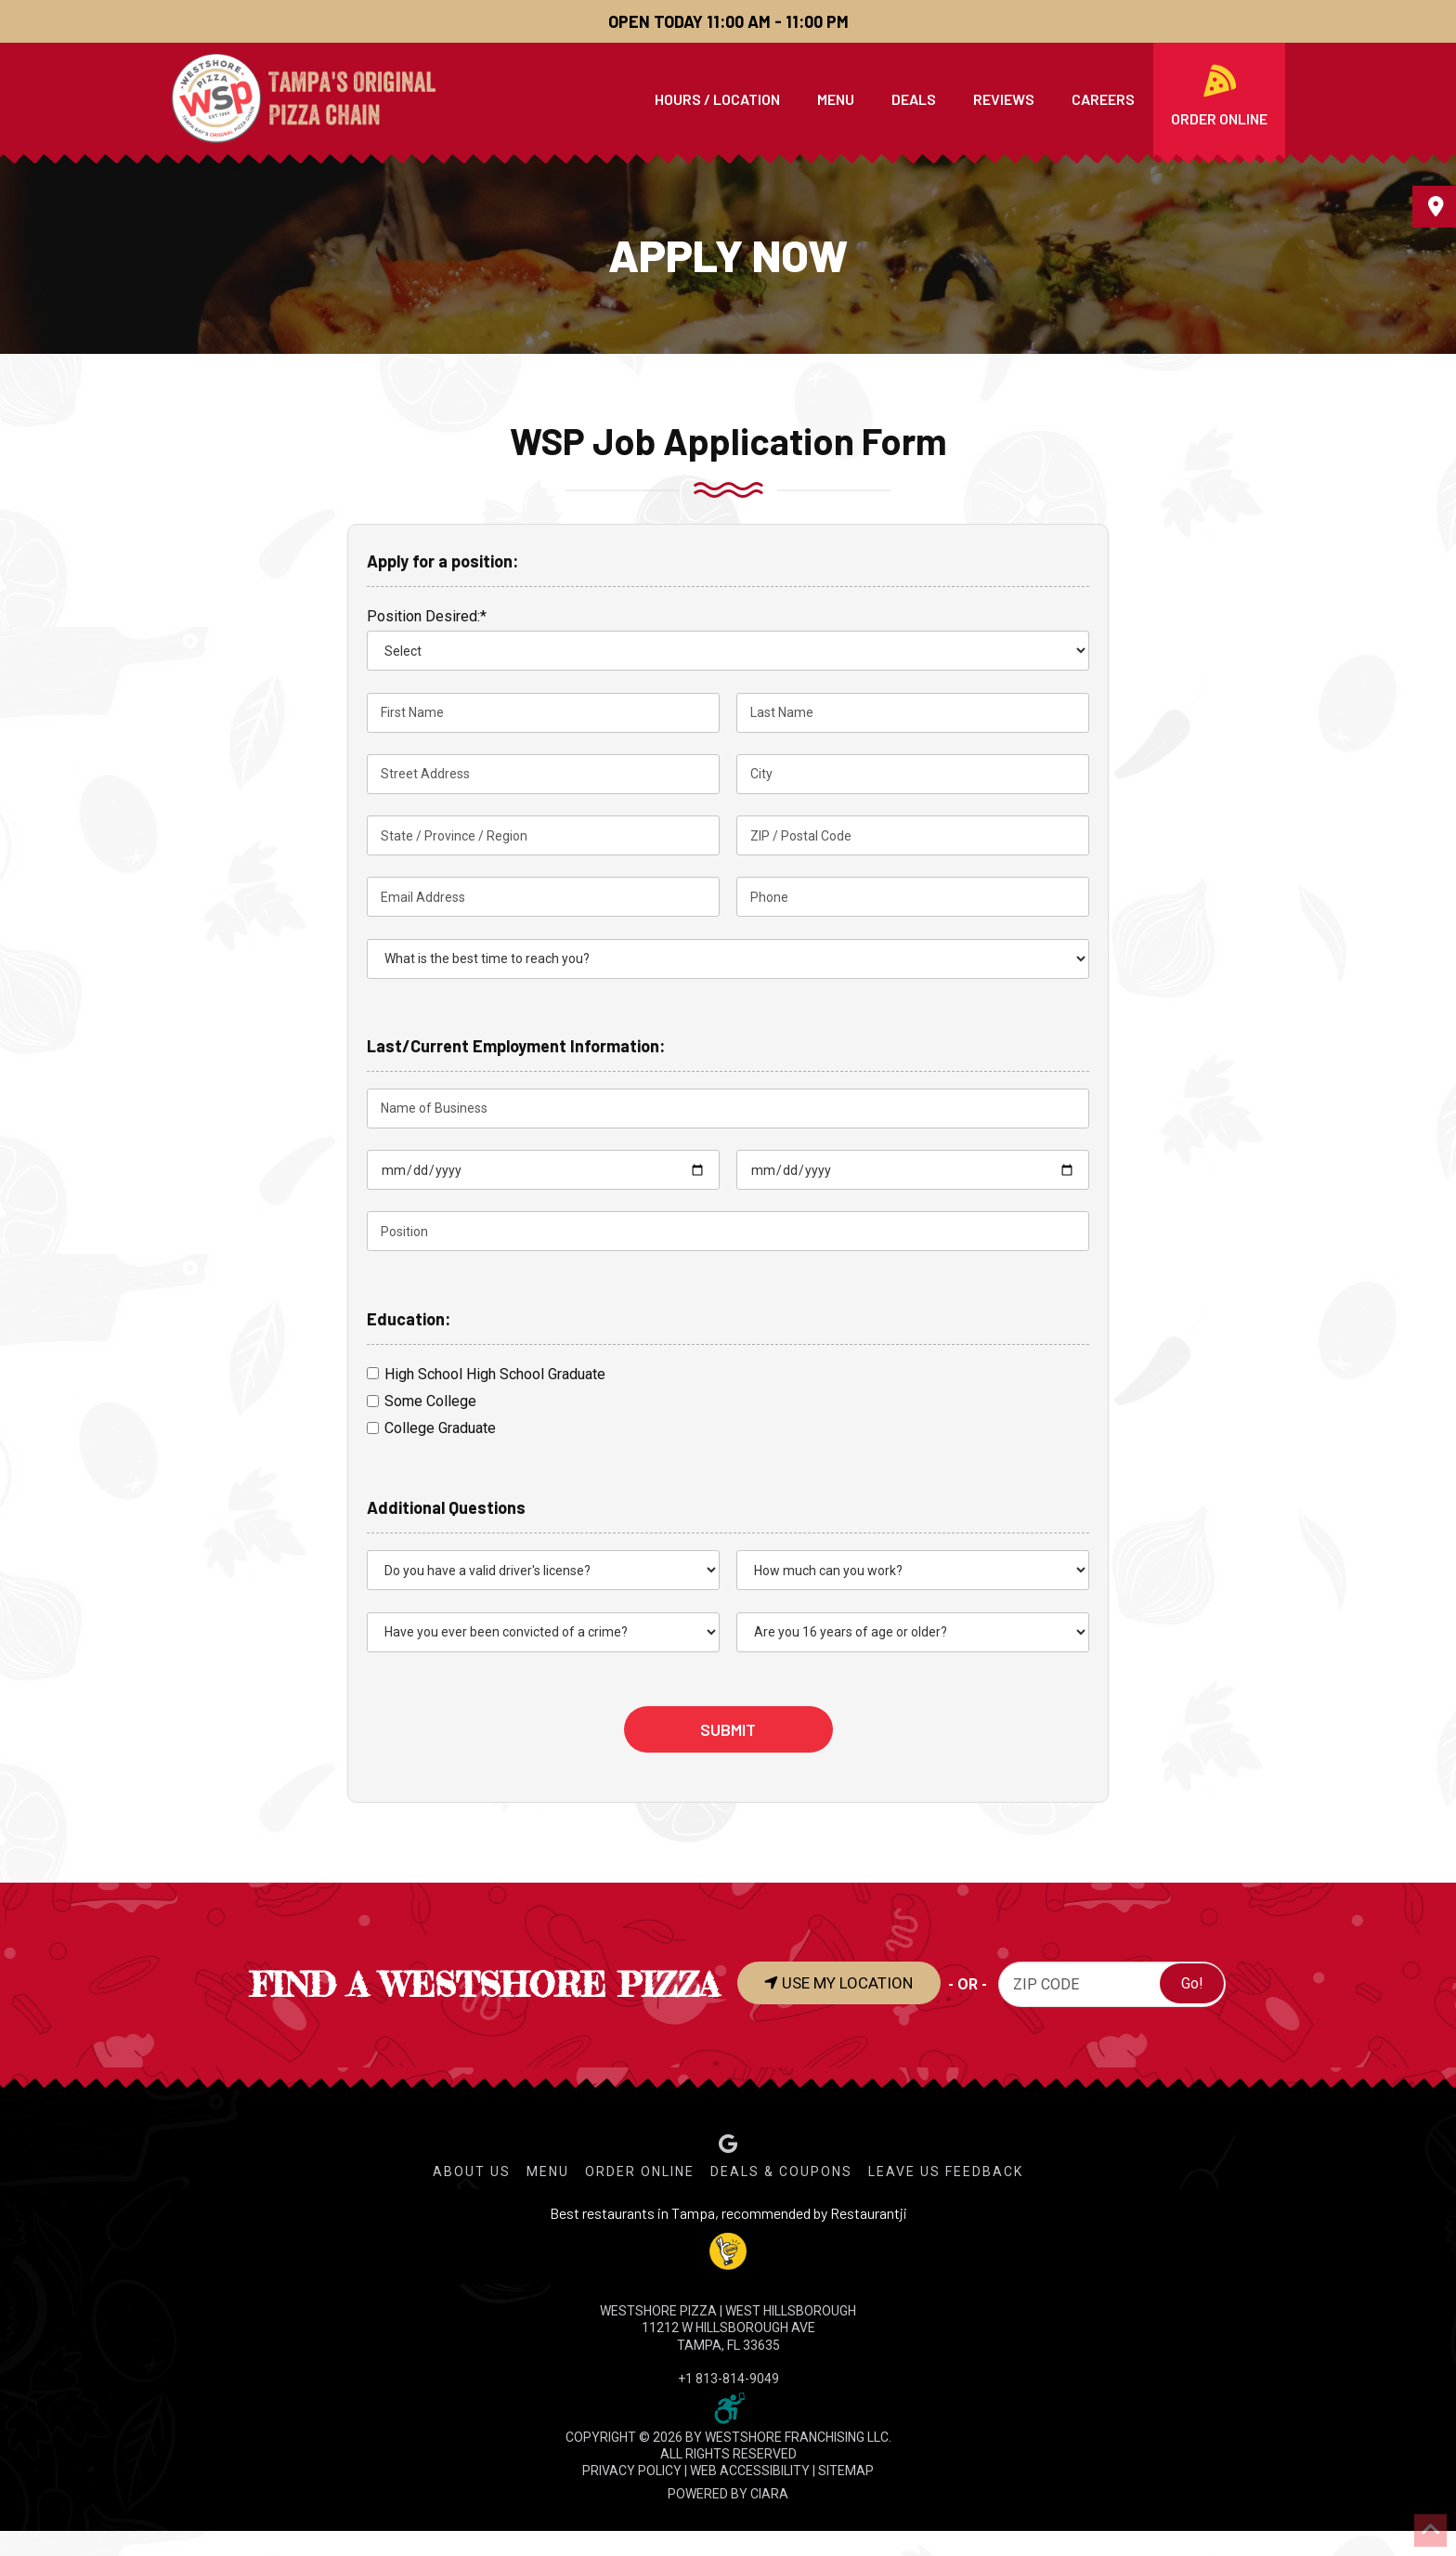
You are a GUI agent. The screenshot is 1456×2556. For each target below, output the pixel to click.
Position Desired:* (427, 616)
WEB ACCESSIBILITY (750, 2470)
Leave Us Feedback (945, 2171)
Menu (547, 2171)
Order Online (640, 2171)
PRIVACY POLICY (632, 2470)
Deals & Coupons (781, 2171)
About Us (472, 2171)
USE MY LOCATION (848, 1983)
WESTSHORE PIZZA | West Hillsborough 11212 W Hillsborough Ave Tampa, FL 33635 (728, 2327)
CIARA (769, 2493)
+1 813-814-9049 (728, 2378)
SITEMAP (846, 2470)
